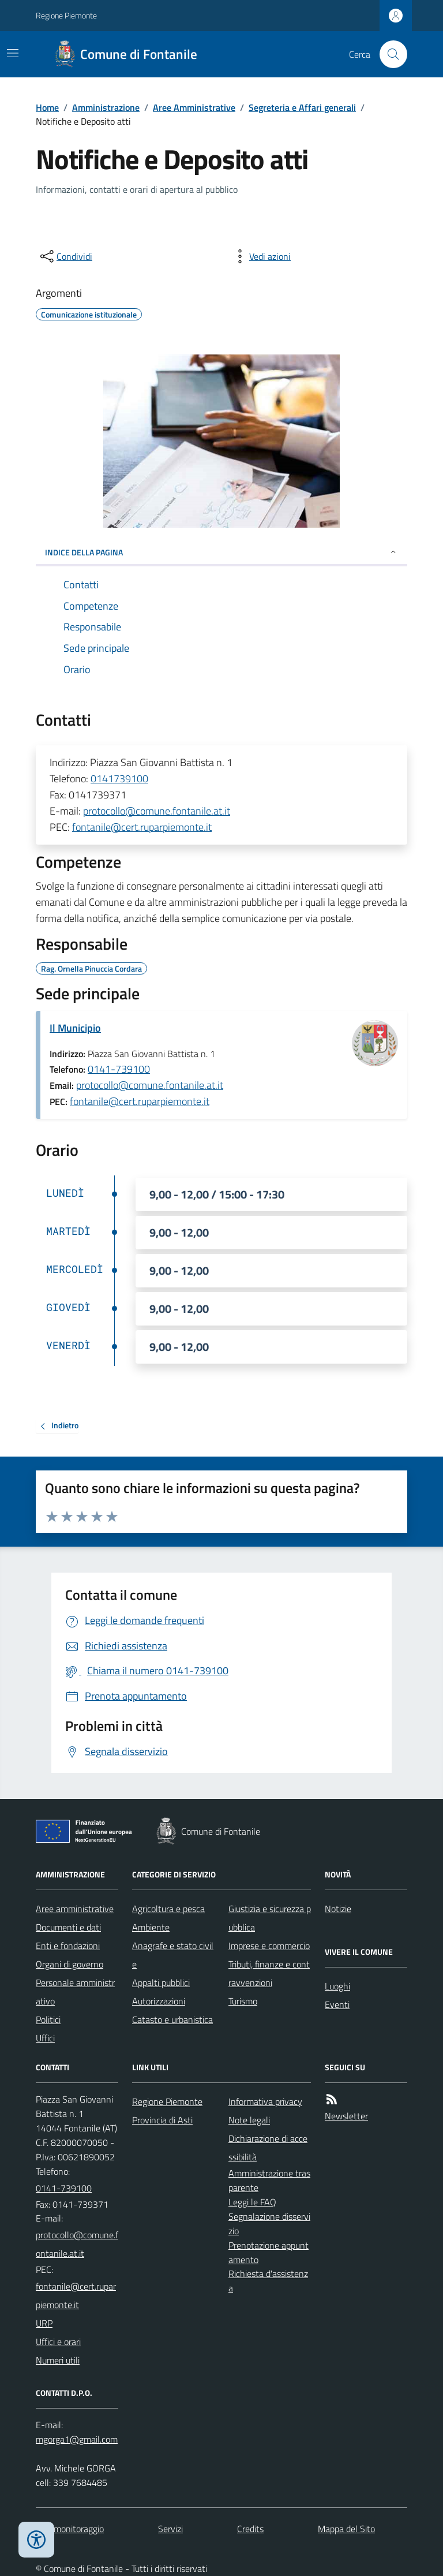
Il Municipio (75, 1028)
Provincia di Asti (162, 2120)
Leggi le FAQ (252, 2202)
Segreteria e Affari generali (302, 107)
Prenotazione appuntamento (268, 2252)
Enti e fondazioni (68, 1945)
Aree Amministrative (194, 107)
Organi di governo (69, 1964)
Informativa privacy (265, 2101)
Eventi (337, 2004)
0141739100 (119, 778)
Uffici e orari (58, 2342)
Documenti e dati (68, 1927)
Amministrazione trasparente (269, 2180)
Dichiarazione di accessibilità (267, 2147)
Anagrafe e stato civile (172, 1955)
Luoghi (337, 1986)
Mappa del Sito (346, 2529)
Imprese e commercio (269, 1945)
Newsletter (346, 2116)
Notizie (338, 1909)
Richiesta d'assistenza (268, 2281)
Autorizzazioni (158, 2001)
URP (44, 2323)
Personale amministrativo (75, 1992)
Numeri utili (58, 2360)
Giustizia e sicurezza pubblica (269, 1918)
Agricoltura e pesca (168, 1909)
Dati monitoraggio (70, 2529)
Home (47, 107)
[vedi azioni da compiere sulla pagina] (260, 256)
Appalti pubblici (161, 1982)
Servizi (170, 2529)
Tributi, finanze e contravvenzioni (269, 1973)
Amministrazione (106, 107)
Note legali (249, 2120)
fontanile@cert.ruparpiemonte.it (142, 827)
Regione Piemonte (66, 15)
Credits (250, 2529)
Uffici (45, 2038)
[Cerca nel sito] (388, 54)
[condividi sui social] (65, 256)
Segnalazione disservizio (269, 2223)
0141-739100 (119, 1069)
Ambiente (151, 1927)
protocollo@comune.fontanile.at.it (156, 811)
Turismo (242, 2001)
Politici (48, 2019)
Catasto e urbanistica (172, 2019)
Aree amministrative (75, 1909)
